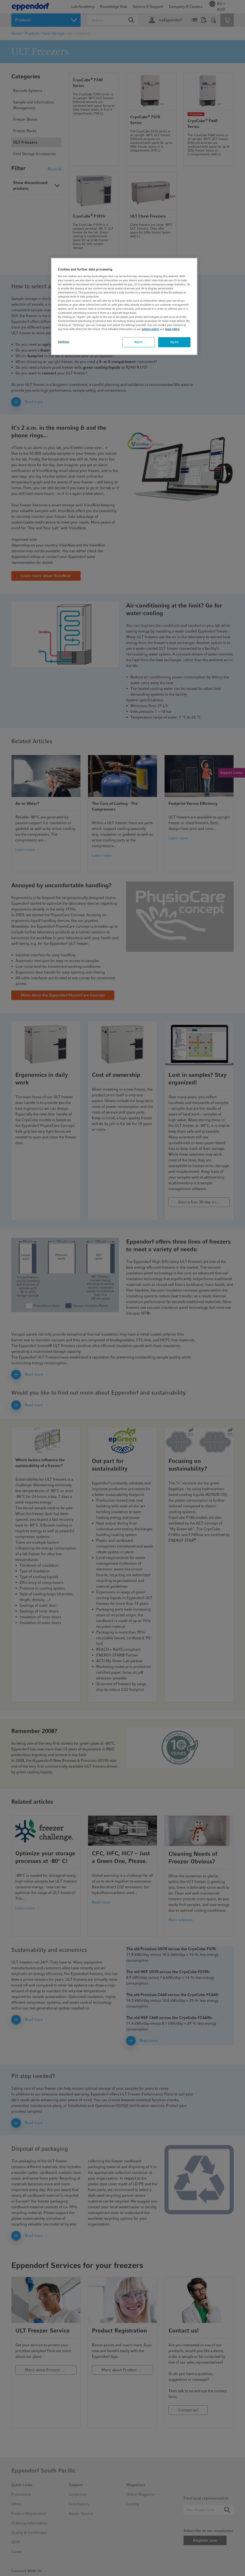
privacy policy (150, 329)
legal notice (172, 329)
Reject (138, 342)
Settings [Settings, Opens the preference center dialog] (63, 341)
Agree (174, 342)
